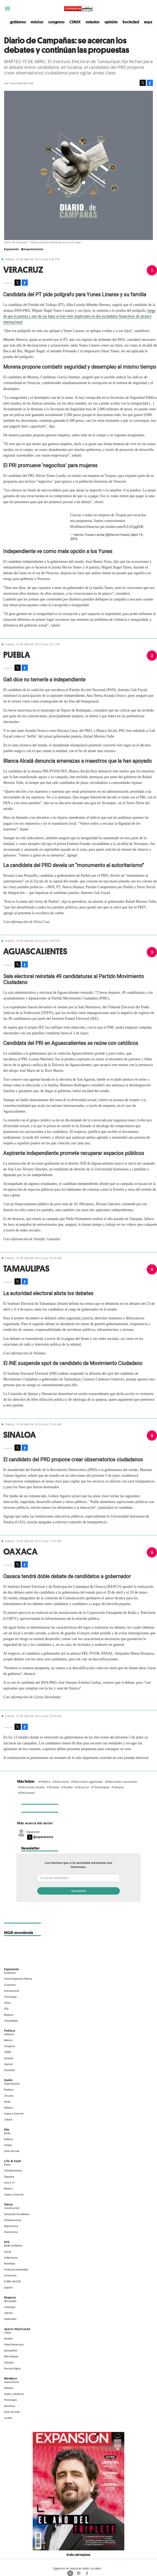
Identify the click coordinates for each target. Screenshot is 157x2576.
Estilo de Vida (12, 2412)
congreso (56, 22)
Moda (7, 2101)
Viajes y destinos (14, 2394)
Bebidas (8, 2388)
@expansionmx (32, 249)
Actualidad (10, 2301)
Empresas (10, 1972)
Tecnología (10, 1996)
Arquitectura (11, 2226)
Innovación (10, 2275)
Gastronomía (11, 2382)
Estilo (7, 2164)
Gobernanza (11, 2257)
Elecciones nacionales (122, 1782)
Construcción (11, 2208)
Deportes (9, 2176)
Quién (8, 2080)
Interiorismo (11, 2232)
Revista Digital (12, 2368)
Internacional (11, 1990)
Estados (8, 2058)
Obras (7, 2002)
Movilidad (9, 2263)
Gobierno (9, 2034)
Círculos (8, 2095)
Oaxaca (118, 1787)
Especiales (10, 2319)
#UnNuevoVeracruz (84, 527)
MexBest (10, 2378)
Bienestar (9, 2406)
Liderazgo (9, 2307)
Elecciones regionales (88, 1782)
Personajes (10, 2400)
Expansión (33, 1832)
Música (8, 2188)
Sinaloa (54, 1787)
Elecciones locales (32, 1787)
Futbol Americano (14, 2344)
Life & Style (12, 2161)
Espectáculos (12, 2083)
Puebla (68, 1787)
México (8, 2040)
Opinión (8, 2064)
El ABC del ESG (12, 2281)
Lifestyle (9, 2362)
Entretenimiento (13, 2170)
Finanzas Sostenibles (16, 2269)
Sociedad (130, 22)
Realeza (8, 2089)
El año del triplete (78, 2554)
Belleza (8, 2107)
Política (45, 1782)
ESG (6, 2008)
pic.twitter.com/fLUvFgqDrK (122, 527)
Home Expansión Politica (18, 1978)
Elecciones (62, 1782)
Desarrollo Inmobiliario (16, 2214)
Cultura (8, 2119)
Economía (10, 1985)
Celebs (8, 2145)
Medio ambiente (13, 2245)
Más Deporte (11, 2356)
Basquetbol (10, 2350)
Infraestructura (12, 2220)
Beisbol (8, 2338)
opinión (111, 22)
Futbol (7, 2332)
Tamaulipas (101, 1787)
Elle (6, 2130)
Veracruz (83, 1787)
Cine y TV (9, 2182)
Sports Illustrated (17, 2329)
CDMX (75, 22)
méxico (37, 22)
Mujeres (8, 2014)
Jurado (8, 2418)
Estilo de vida (11, 2151)
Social (7, 2251)
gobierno (18, 22)
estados (93, 22)
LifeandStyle (11, 2020)
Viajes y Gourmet (14, 2113)
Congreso (9, 2046)
